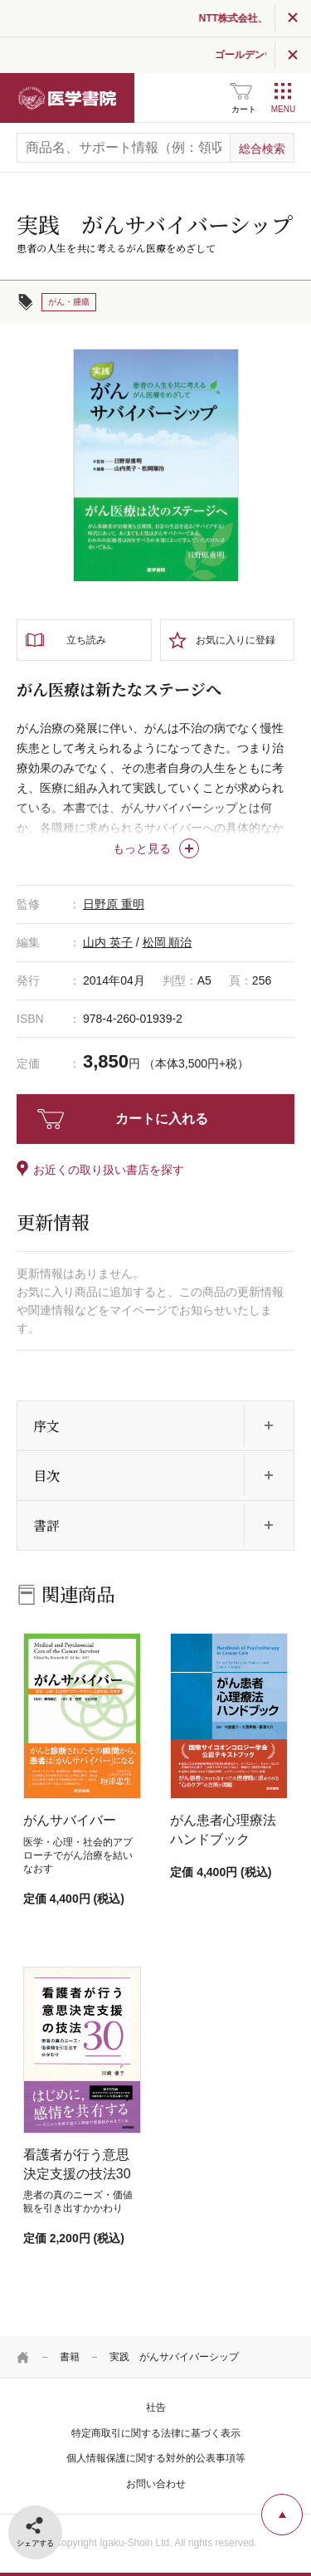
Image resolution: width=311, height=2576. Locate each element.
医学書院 (67, 98)
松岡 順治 (167, 942)
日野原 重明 (113, 904)
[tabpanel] (156, 466)
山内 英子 (108, 942)
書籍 (70, 2357)
